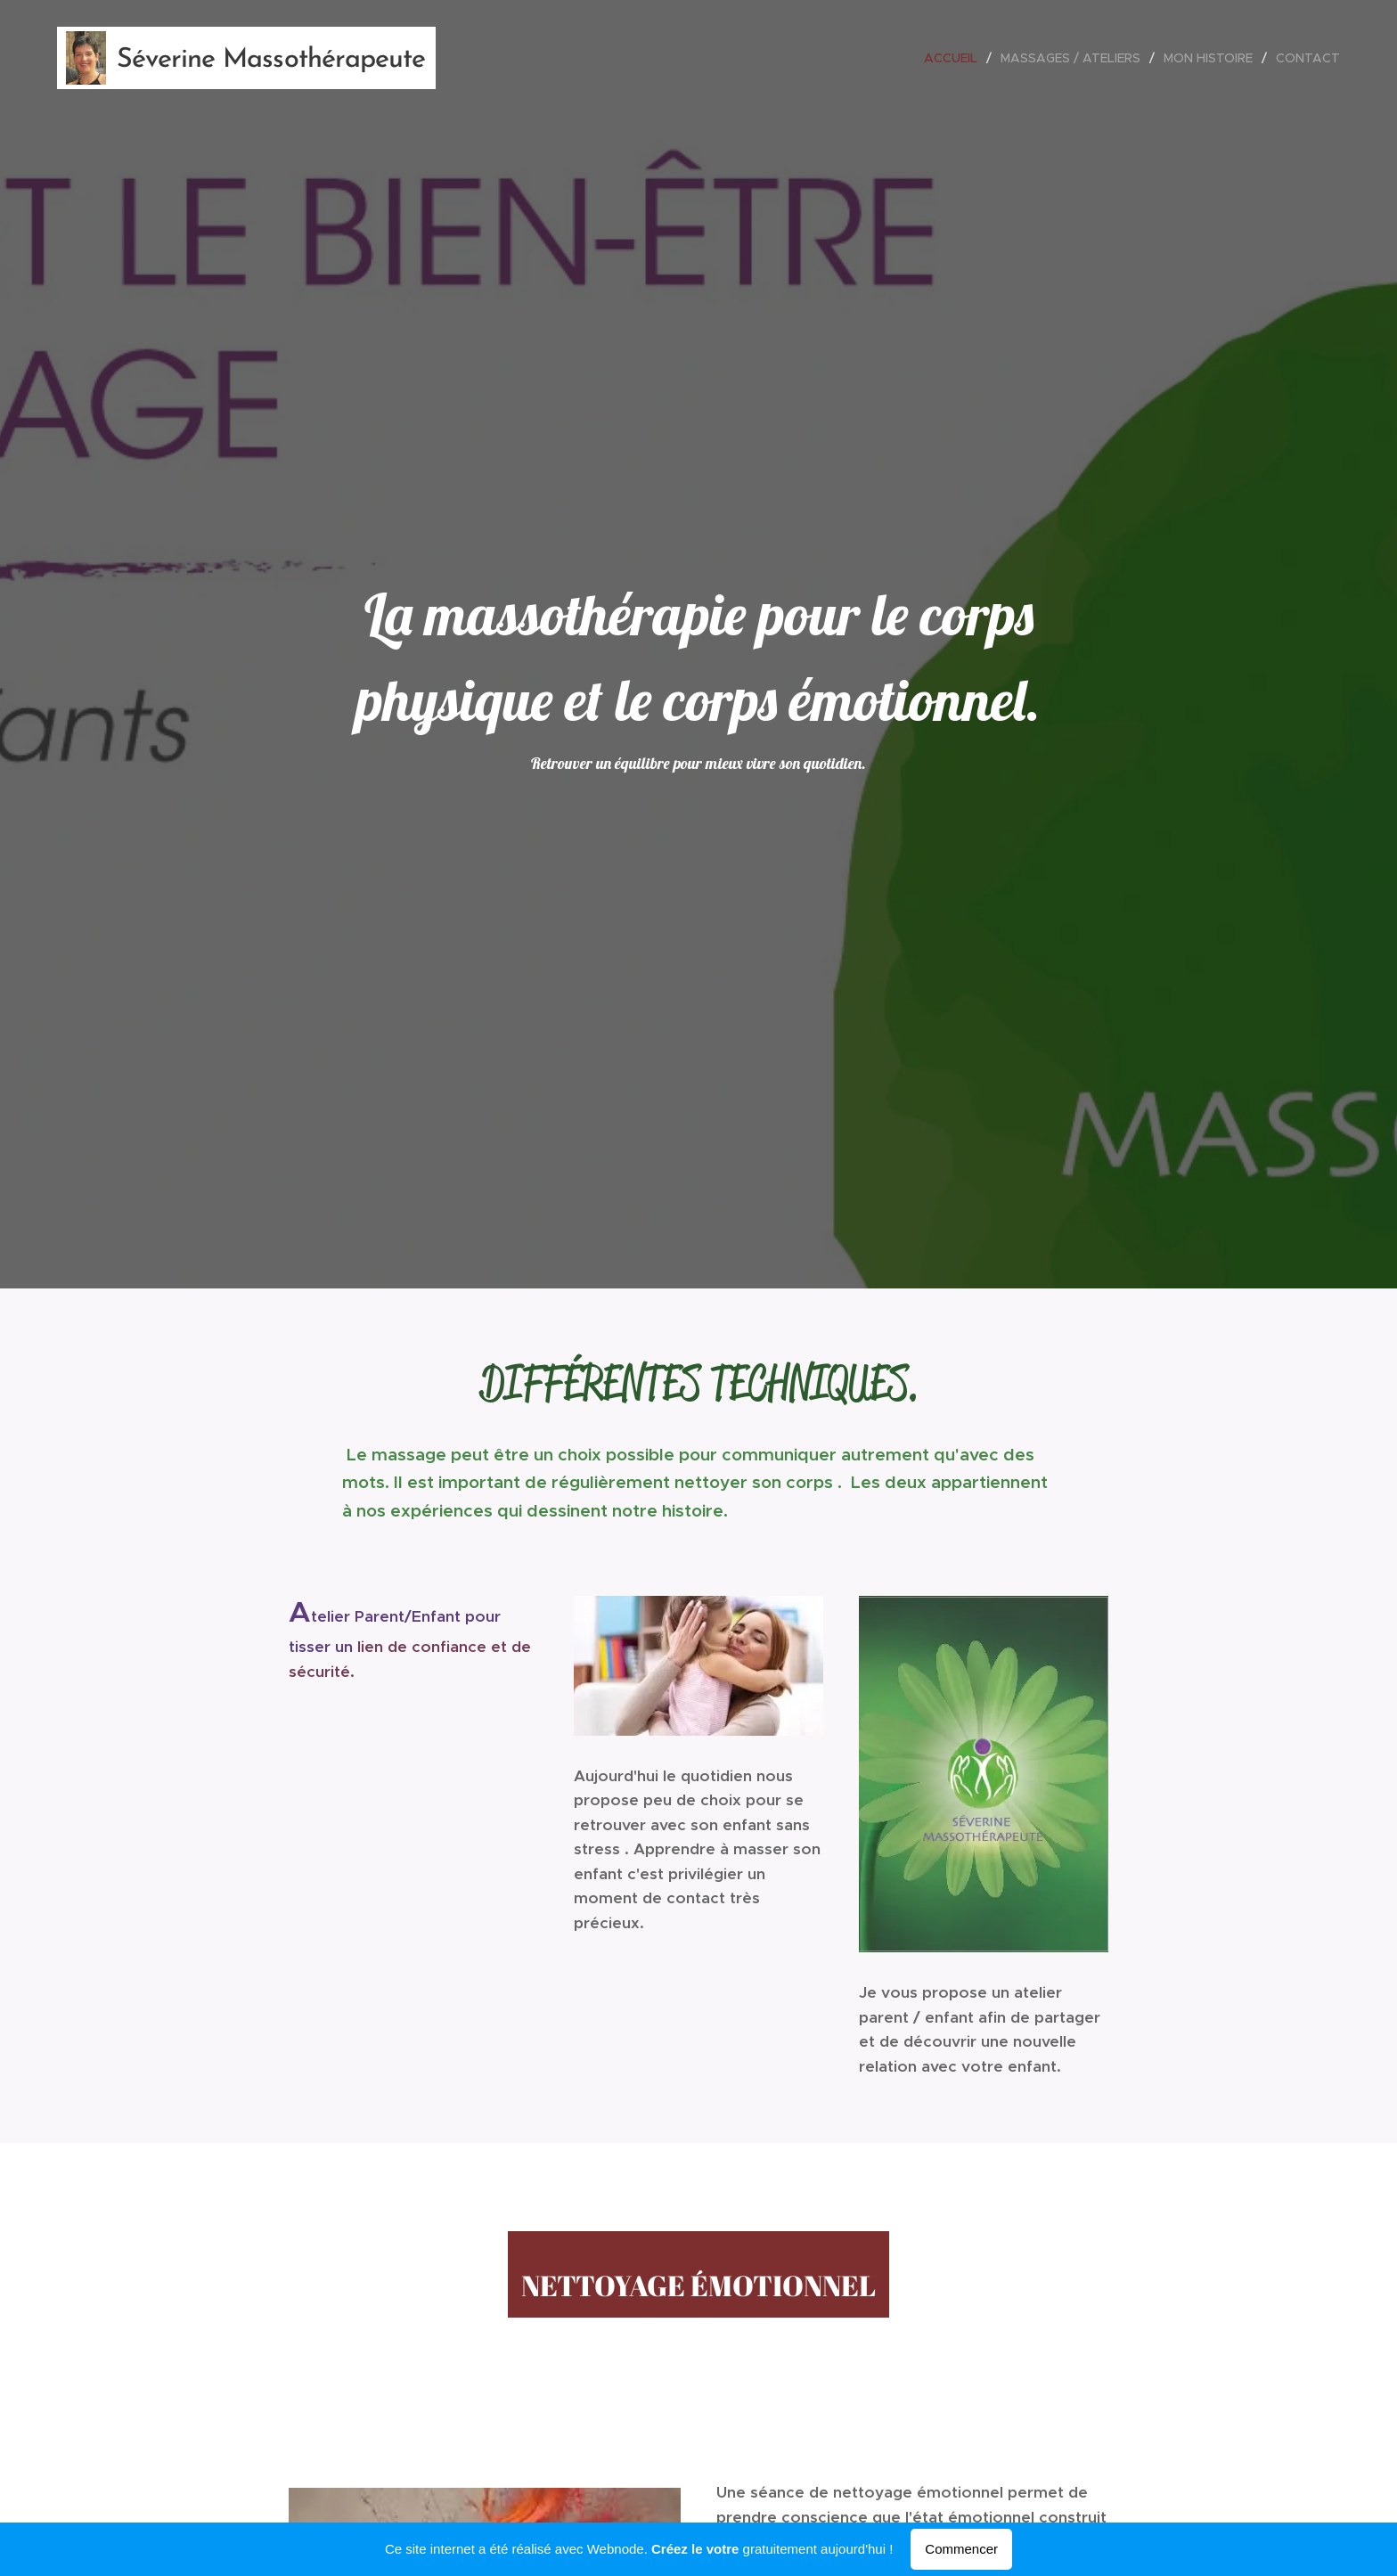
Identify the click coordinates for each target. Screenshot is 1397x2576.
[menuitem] (955, 58)
